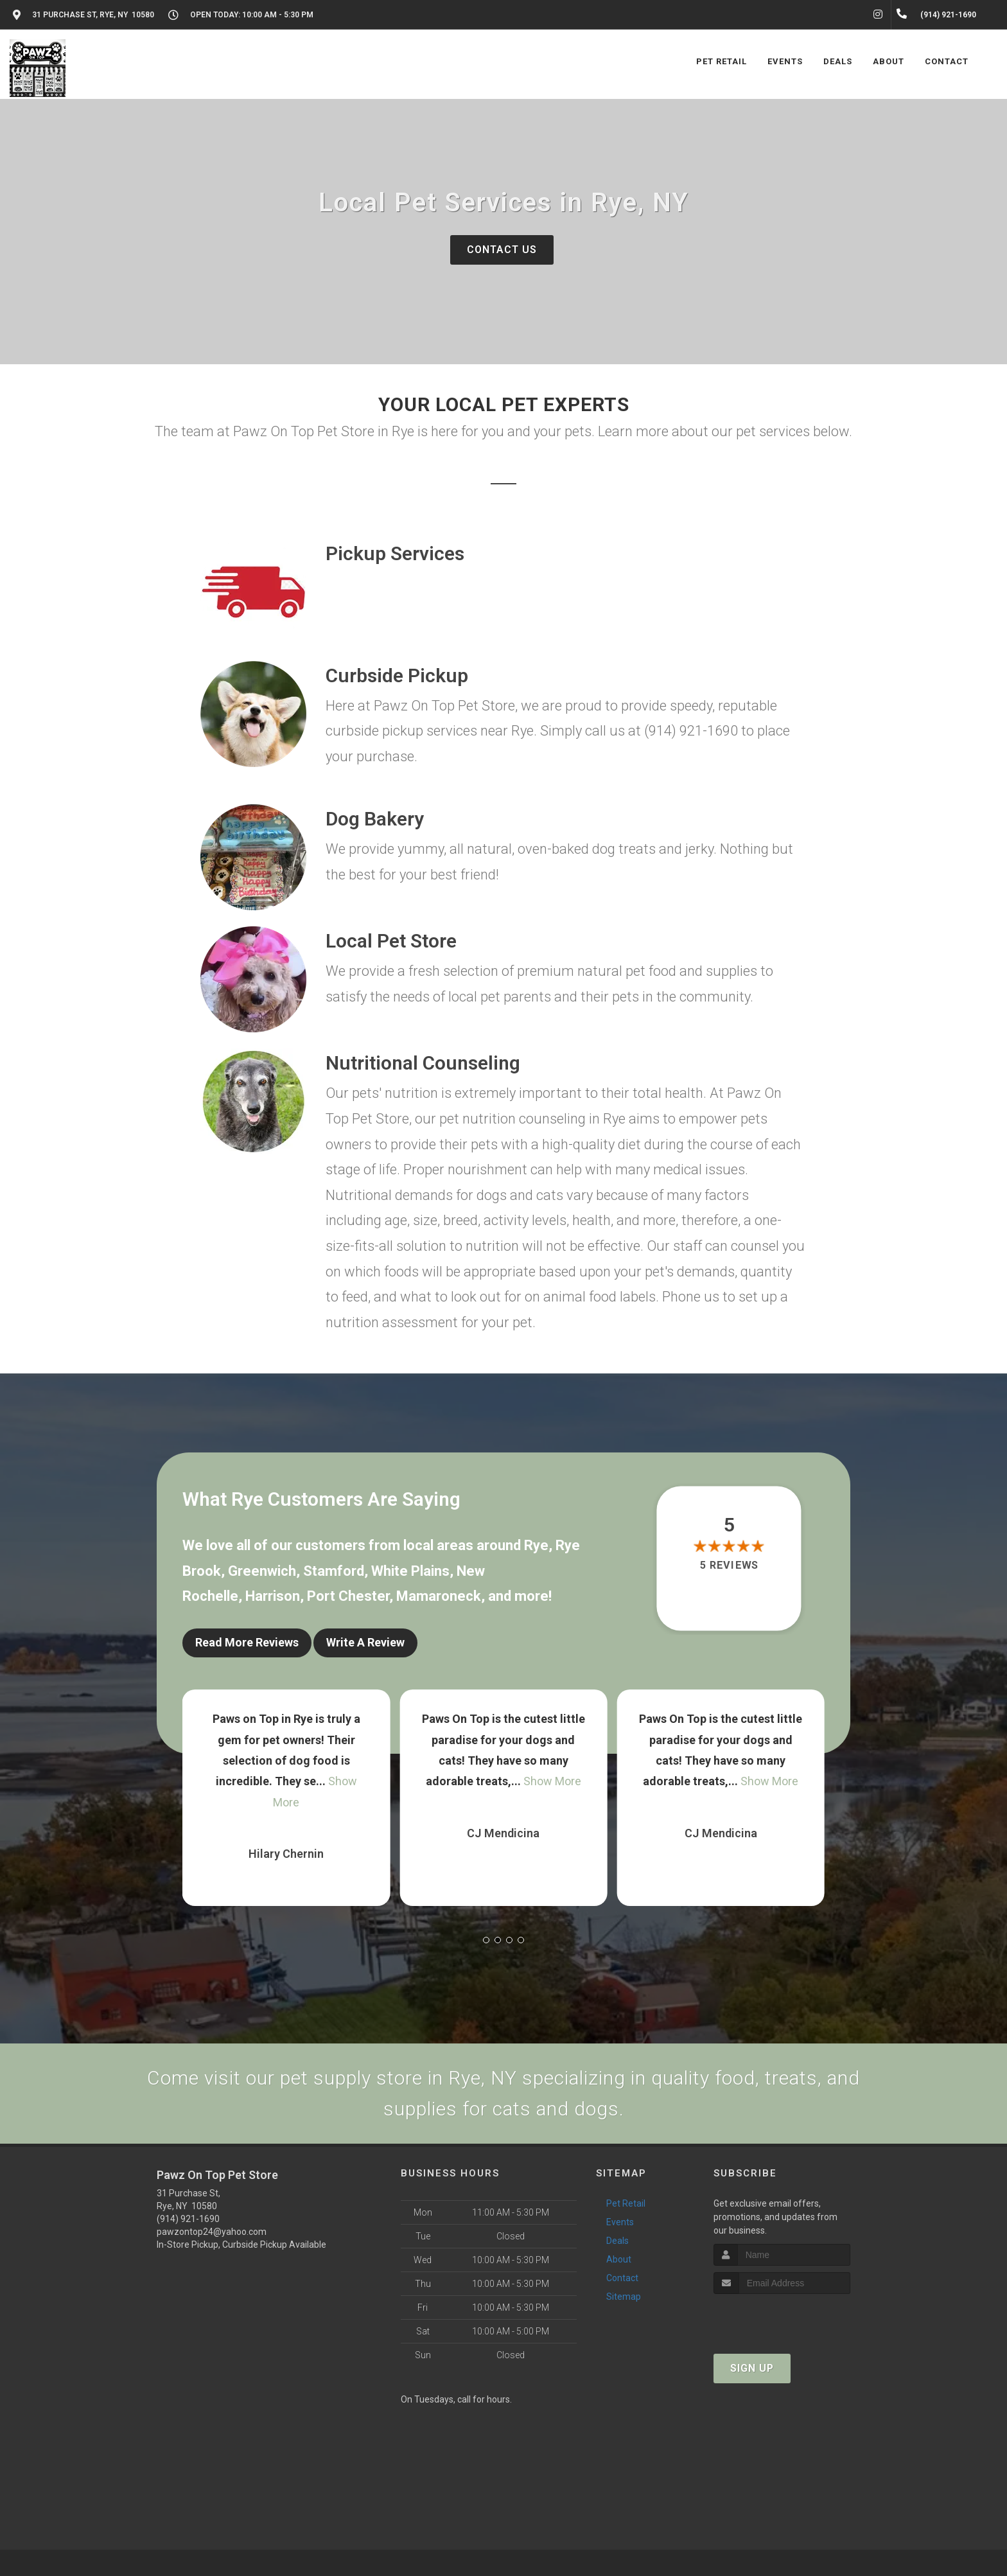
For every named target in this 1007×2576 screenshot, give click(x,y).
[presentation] (782, 2318)
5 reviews (729, 1565)
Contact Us (502, 249)
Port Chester (348, 1596)
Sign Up (752, 2368)
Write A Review (365, 1642)
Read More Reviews (247, 1642)
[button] (486, 1940)
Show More (552, 1781)
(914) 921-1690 (188, 2219)
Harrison (272, 1596)
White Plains (410, 1571)
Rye (536, 1545)
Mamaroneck (438, 1596)
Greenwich (262, 1571)
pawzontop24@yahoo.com (212, 2232)
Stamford (333, 1571)
